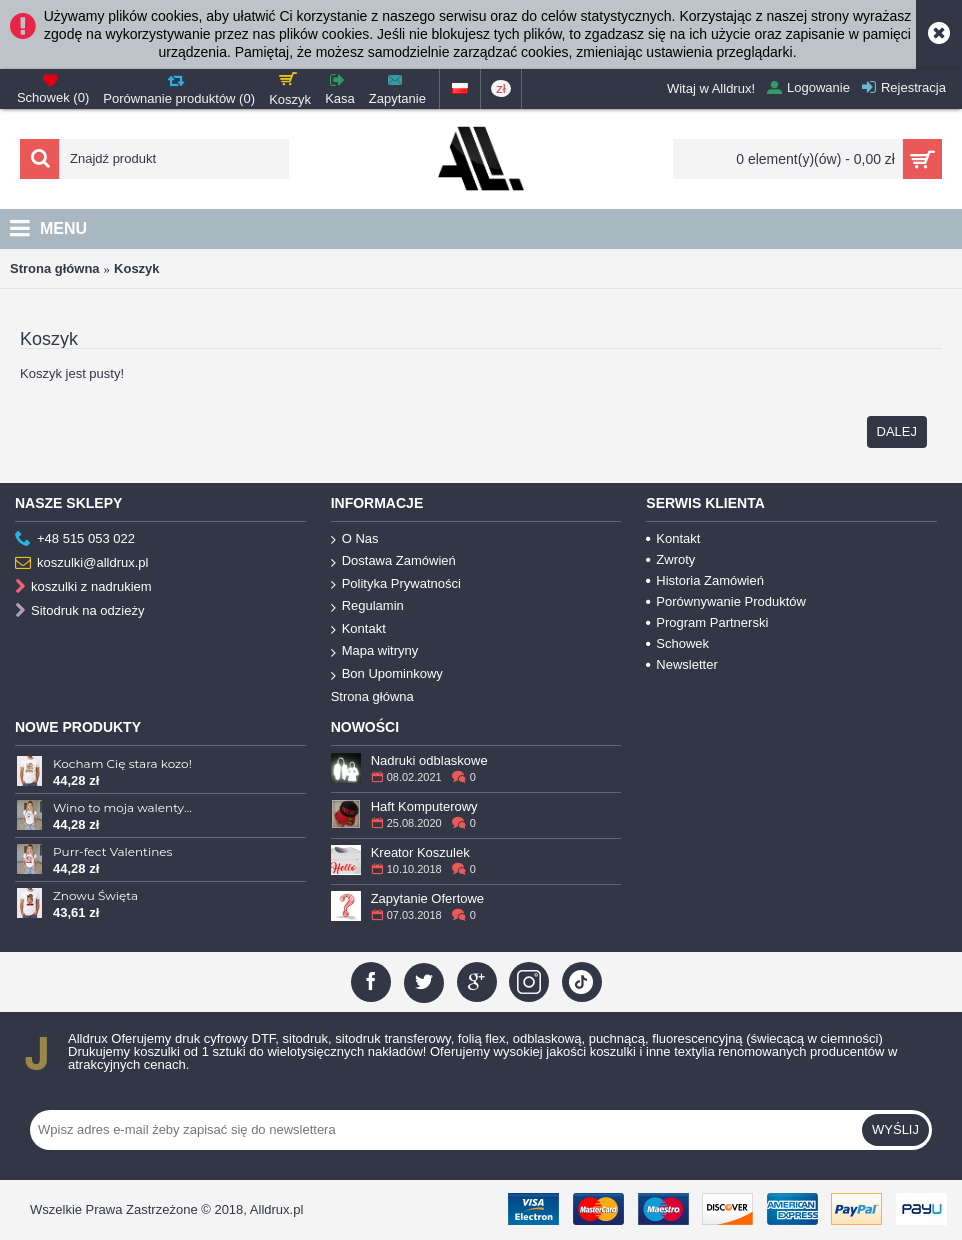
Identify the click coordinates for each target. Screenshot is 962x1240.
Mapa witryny (375, 651)
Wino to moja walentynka (124, 807)
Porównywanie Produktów (726, 601)
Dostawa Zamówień (393, 561)
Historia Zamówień (705, 580)
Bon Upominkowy (387, 674)
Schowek (677, 643)
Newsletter (681, 664)
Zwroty (670, 559)
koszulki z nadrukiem (83, 587)
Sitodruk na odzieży (79, 611)
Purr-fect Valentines (112, 851)
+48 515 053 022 (75, 539)
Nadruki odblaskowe (429, 760)
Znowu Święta (95, 895)
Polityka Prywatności (396, 584)
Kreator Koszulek (420, 852)
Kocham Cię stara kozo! (122, 763)
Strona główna (55, 268)
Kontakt (358, 629)
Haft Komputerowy (424, 806)
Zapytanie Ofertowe (427, 898)
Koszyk (137, 268)
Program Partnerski (707, 622)
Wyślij (895, 1129)
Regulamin (367, 606)
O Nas (355, 539)
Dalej (897, 431)
